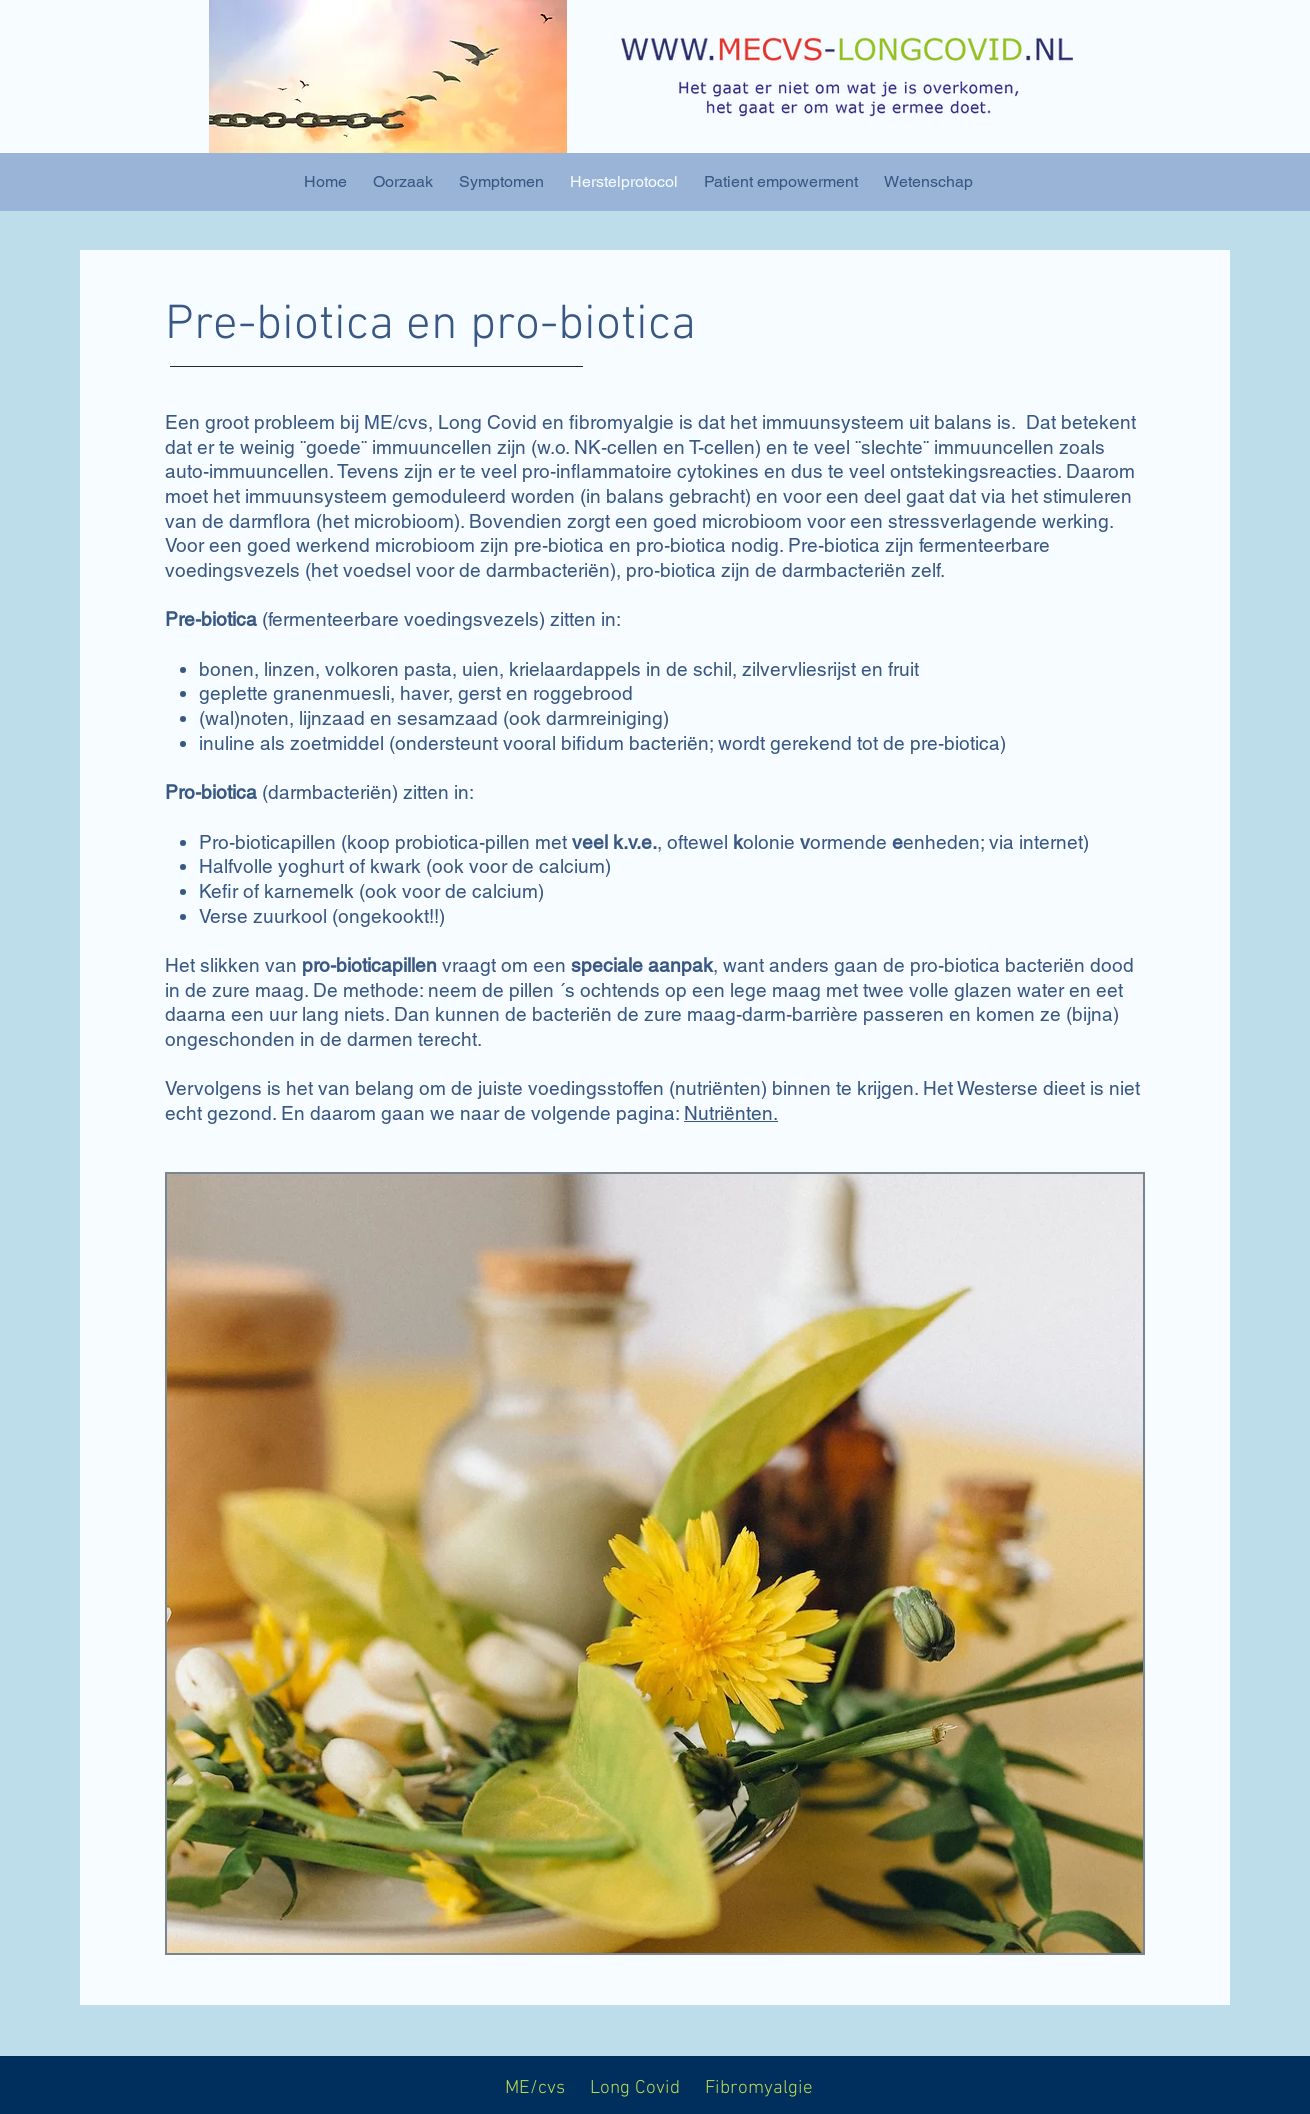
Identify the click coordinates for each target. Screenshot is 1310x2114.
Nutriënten (728, 1113)
